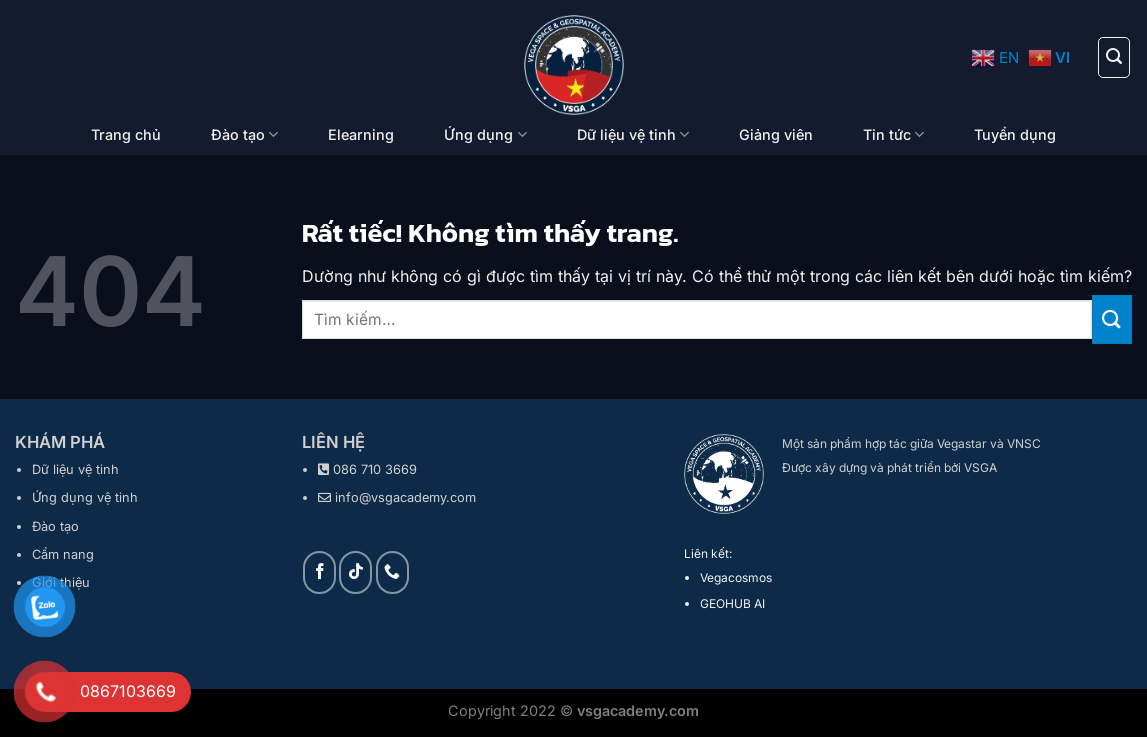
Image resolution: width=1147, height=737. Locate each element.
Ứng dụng (485, 134)
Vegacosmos (736, 577)
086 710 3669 (375, 469)
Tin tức (893, 134)
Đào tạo (244, 134)
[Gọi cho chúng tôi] (392, 572)
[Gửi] (1112, 319)
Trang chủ (126, 134)
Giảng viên (776, 134)
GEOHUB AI (732, 603)
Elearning (361, 134)
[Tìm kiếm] (1114, 57)
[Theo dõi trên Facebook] (319, 572)
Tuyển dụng (1015, 134)
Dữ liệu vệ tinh (633, 134)
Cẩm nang (63, 554)
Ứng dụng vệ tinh (85, 497)
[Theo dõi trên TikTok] (355, 572)
